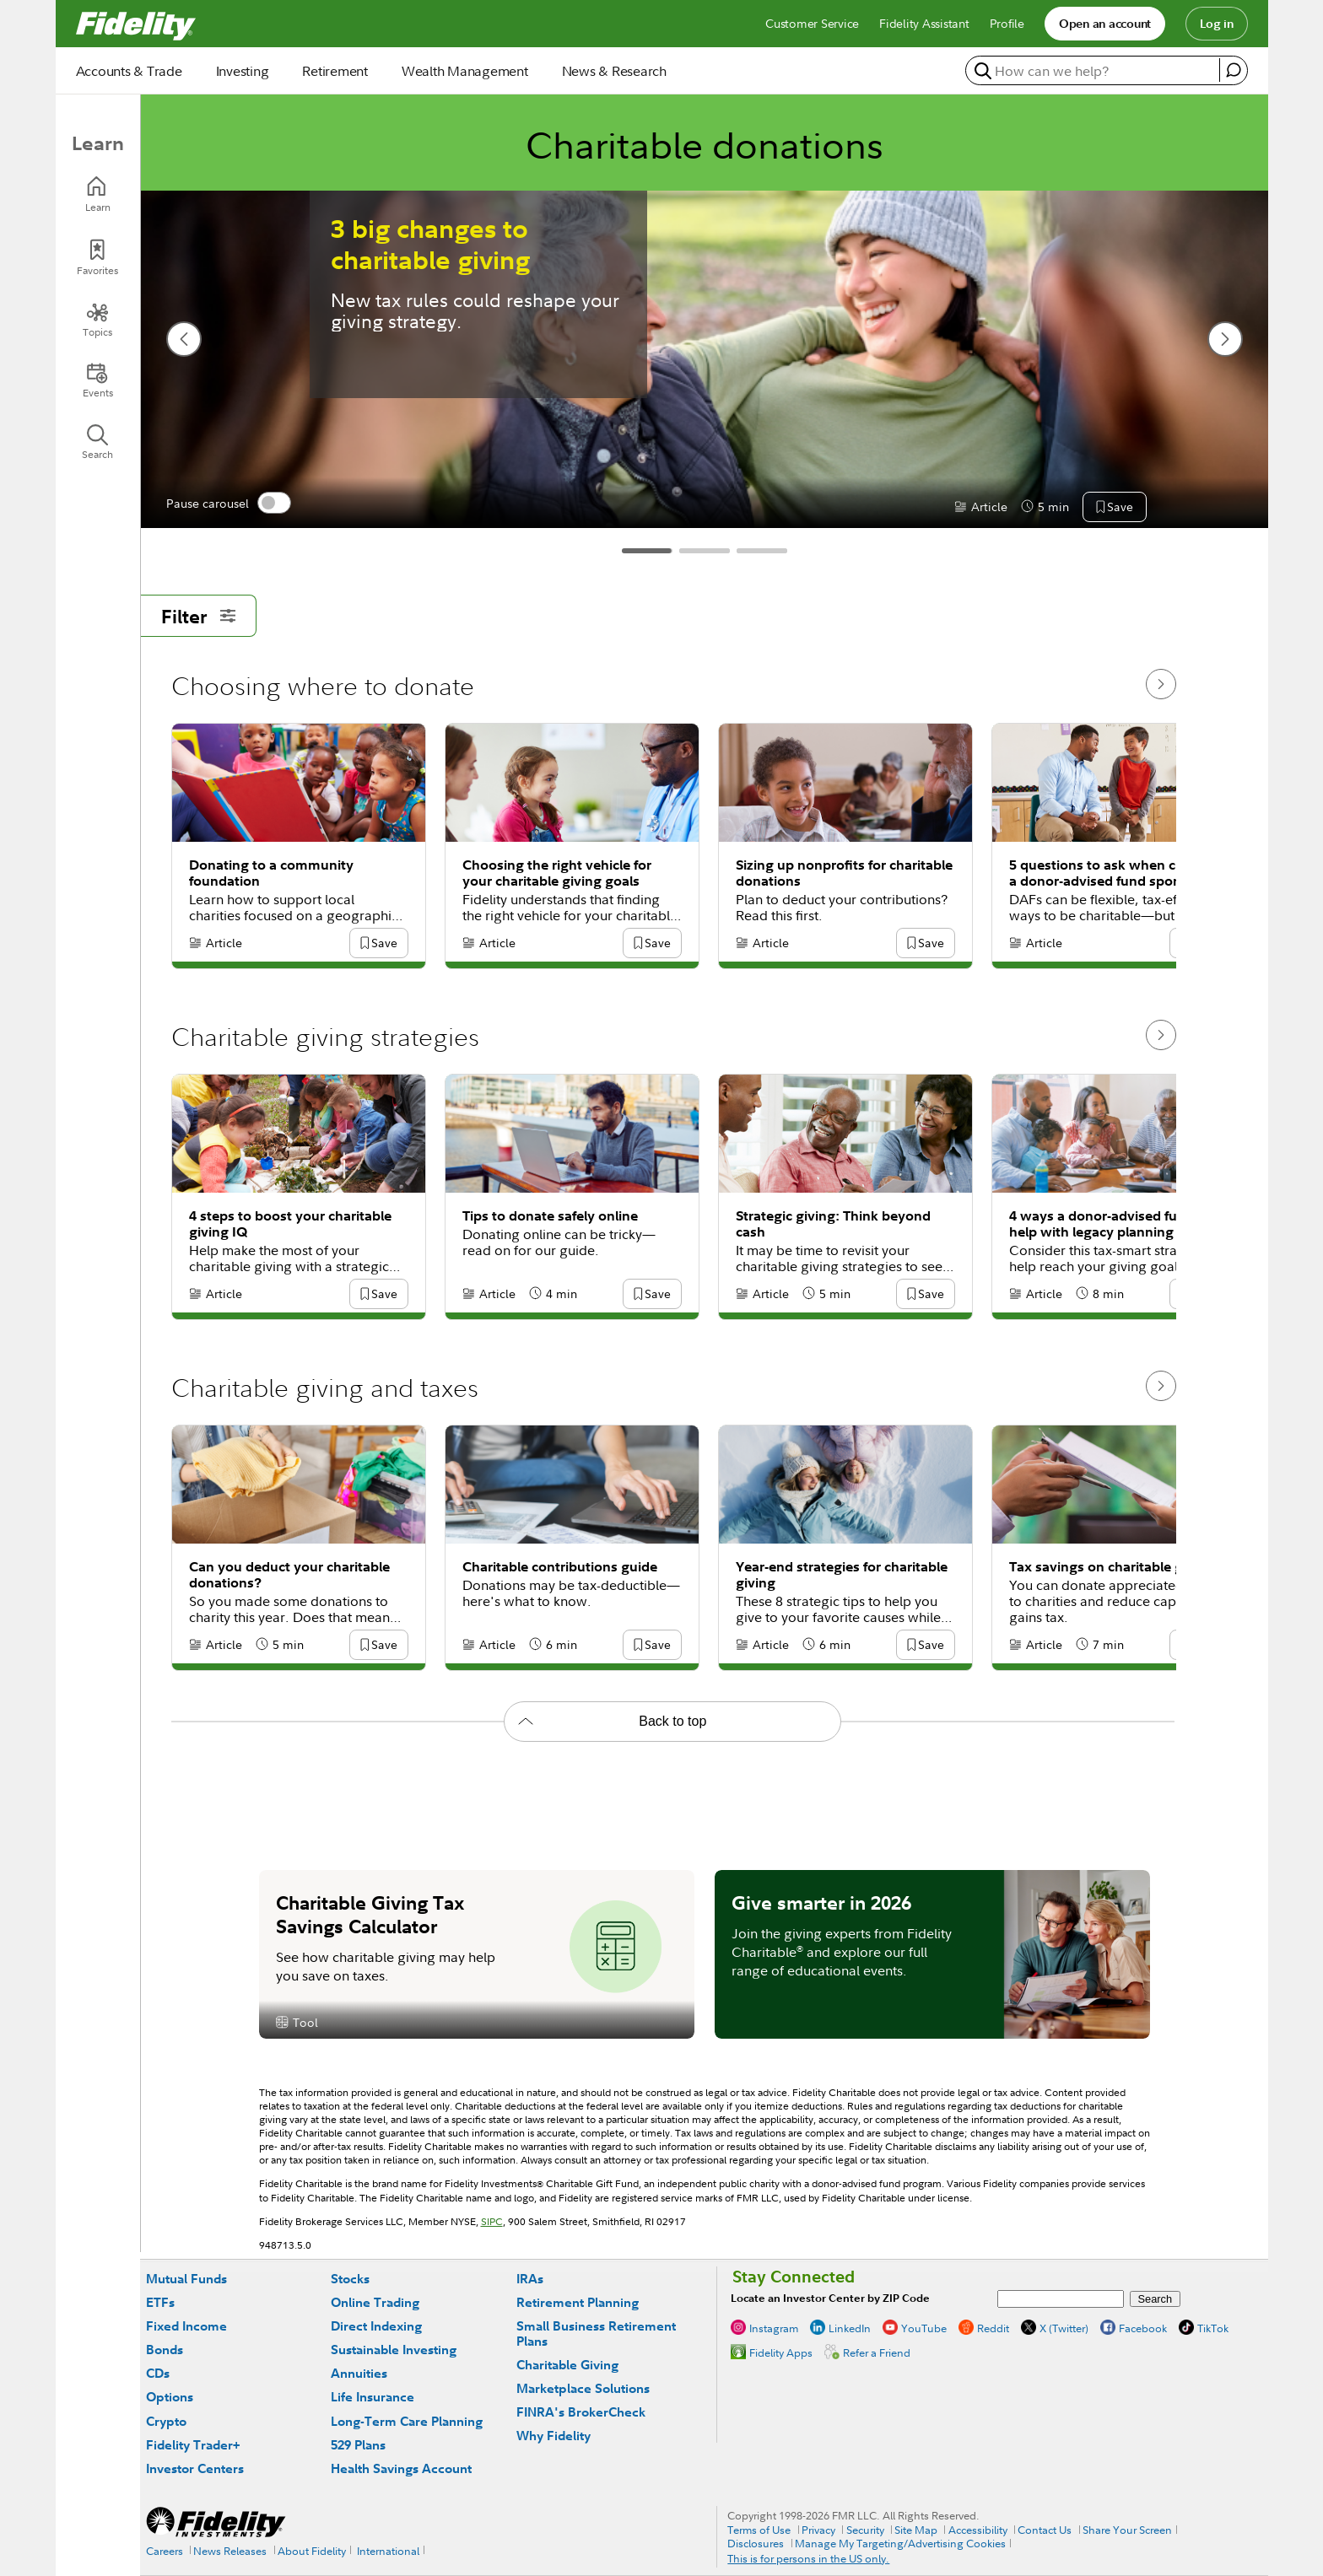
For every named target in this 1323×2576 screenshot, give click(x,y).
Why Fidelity (553, 2436)
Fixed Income (186, 2326)
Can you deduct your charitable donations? (289, 1575)
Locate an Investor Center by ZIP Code (830, 2298)
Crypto (166, 2421)
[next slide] (1225, 339)
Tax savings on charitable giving (1111, 1567)
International (388, 2550)
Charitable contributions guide (559, 1567)
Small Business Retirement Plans (596, 2333)
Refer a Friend (876, 2352)
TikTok (1212, 2328)
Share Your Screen (1127, 2529)
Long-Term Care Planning (407, 2421)
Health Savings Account (401, 2468)
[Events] (98, 380)
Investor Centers (195, 2468)
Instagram (773, 2328)
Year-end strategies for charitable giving (842, 1575)
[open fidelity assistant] (1233, 70)
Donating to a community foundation (271, 873)
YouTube (924, 2328)
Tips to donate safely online (550, 1216)
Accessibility (977, 2529)
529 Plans (358, 2445)
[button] (1119, 508)
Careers (164, 2550)
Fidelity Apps (781, 2352)
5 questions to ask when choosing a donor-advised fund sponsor (1118, 873)
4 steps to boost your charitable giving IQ (290, 1224)
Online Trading (375, 2302)
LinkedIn (850, 2328)
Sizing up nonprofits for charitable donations (844, 873)
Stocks (350, 2279)
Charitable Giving (567, 2365)
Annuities (359, 2373)
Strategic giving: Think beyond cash (833, 1224)
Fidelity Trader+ (193, 2445)
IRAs (529, 2279)
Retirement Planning (577, 2302)
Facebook (1143, 2328)
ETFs (160, 2302)
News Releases (230, 2550)
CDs (158, 2373)
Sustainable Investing (393, 2350)
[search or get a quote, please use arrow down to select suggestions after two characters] (1094, 71)
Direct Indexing (376, 2326)
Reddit (993, 2328)
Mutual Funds (186, 2279)
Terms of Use (759, 2529)
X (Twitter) (1064, 2328)
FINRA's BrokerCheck (580, 2412)
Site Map (915, 2529)
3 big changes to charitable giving (430, 244)
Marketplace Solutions (583, 2388)
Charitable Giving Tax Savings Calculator (370, 1913)
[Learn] (98, 194)
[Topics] (98, 319)
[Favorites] (98, 258)
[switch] (274, 503)
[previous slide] (184, 339)
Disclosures (755, 2543)
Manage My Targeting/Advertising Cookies (900, 2543)
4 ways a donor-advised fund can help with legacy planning (1114, 1224)
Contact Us (1045, 2529)
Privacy (818, 2529)
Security (865, 2529)
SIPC (492, 2221)
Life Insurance (372, 2397)
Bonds (164, 2350)
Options (169, 2397)
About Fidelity (312, 2550)
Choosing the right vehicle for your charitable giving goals (556, 873)
